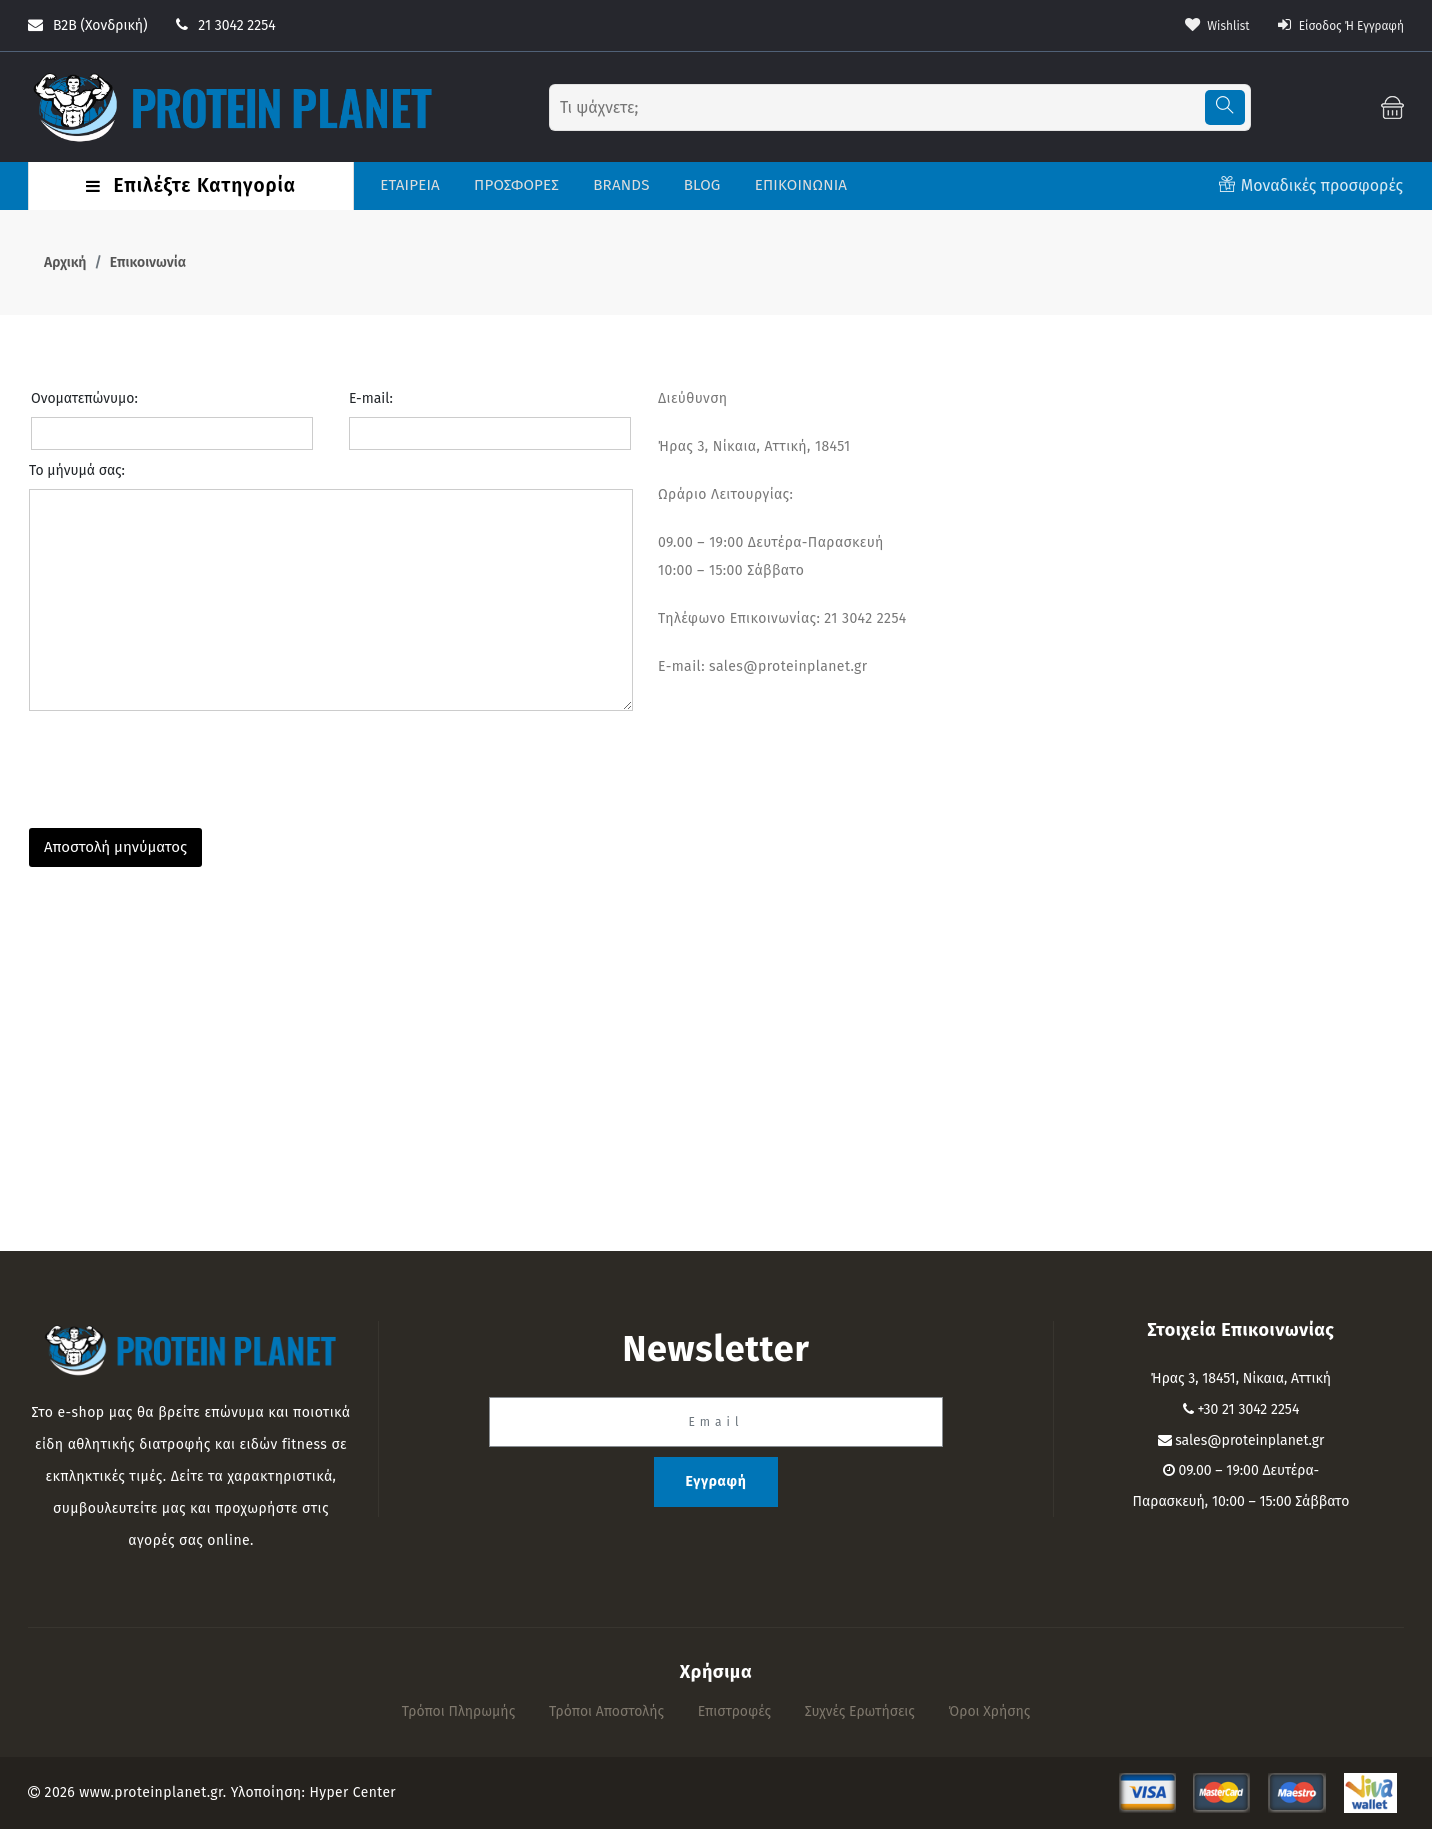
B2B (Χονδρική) (88, 25)
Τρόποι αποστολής (606, 1712)
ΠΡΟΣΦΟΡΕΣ (514, 185)
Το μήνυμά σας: (77, 471)
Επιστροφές (734, 1712)
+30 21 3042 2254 (1248, 1410)
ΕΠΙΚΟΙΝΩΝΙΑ (799, 185)
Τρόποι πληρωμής (459, 1712)
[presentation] (181, 765)
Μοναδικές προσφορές (1322, 186)
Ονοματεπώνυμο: (84, 399)
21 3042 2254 (225, 25)
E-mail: (371, 399)
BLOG (700, 185)
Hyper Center (353, 1793)
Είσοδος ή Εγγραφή (1331, 25)
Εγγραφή (715, 1482)
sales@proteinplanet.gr (1249, 1441)
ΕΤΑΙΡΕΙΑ (407, 185)
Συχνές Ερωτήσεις (860, 1712)
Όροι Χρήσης (990, 1712)
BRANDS (619, 185)
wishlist (1194, 25)
